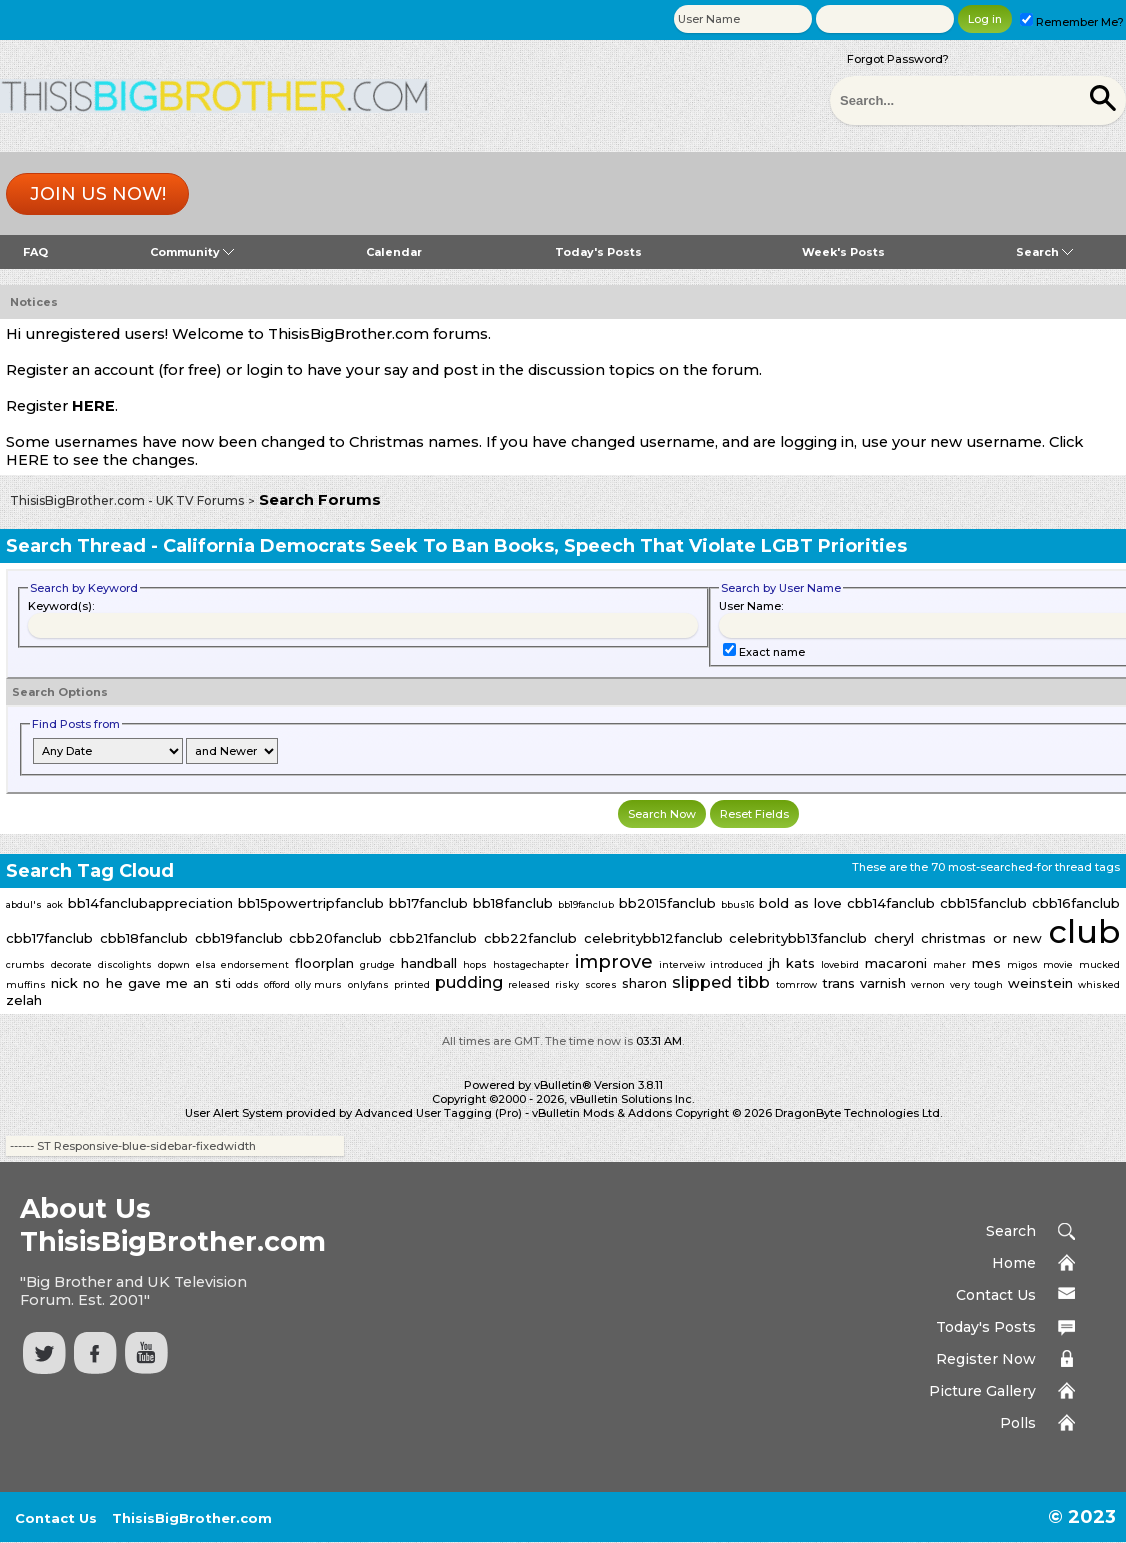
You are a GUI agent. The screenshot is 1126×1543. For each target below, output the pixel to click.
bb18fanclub (513, 903)
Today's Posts (598, 252)
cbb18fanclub (144, 938)
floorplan (324, 963)
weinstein (1040, 983)
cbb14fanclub (891, 903)
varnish (883, 983)
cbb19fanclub (239, 938)
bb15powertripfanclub (311, 903)
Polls (1018, 1423)
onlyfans (368, 984)
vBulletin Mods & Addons (602, 1113)
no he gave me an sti (156, 983)
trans (838, 983)
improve (614, 962)
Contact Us (996, 1295)
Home (1014, 1263)
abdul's (24, 904)
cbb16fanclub (1076, 903)
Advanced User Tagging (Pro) (438, 1113)
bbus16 (737, 904)
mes (986, 963)
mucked (1099, 964)
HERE (93, 406)
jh (774, 963)
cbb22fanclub (530, 938)
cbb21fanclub (433, 938)
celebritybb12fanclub (653, 938)
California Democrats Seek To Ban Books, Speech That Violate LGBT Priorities (535, 546)
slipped (702, 982)
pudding (469, 982)
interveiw (682, 964)
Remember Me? (1072, 22)
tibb (753, 982)
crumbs (25, 964)
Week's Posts (843, 252)
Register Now (986, 1359)
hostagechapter (531, 964)
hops (475, 964)
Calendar (394, 252)
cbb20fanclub (335, 938)
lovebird (840, 964)
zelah (24, 1000)
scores (601, 984)
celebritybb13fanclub (798, 938)
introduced (736, 964)
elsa (206, 964)
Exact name (764, 652)
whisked (1099, 984)
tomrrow (796, 984)
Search (1044, 252)
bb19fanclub (586, 904)
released (529, 984)
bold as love (800, 903)
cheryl (894, 938)
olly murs (318, 984)
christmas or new (982, 938)
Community (192, 252)
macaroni (896, 963)
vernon (928, 984)
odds (247, 984)
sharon (644, 983)
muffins (26, 984)
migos (1022, 964)
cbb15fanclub (983, 903)
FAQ (35, 252)
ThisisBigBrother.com (192, 1518)
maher (949, 964)
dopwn (174, 964)
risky (567, 984)
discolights (125, 964)
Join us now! (98, 194)
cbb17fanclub (49, 938)
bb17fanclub (428, 903)
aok (55, 904)
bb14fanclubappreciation (150, 903)
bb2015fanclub (667, 903)
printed (412, 984)
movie (1058, 964)
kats (800, 963)
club (1084, 931)
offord (277, 984)
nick (64, 983)
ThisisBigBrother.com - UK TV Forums (127, 500)
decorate (71, 964)
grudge (377, 964)
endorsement (255, 964)
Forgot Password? (898, 59)
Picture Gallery (982, 1391)
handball (429, 963)
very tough (976, 984)
